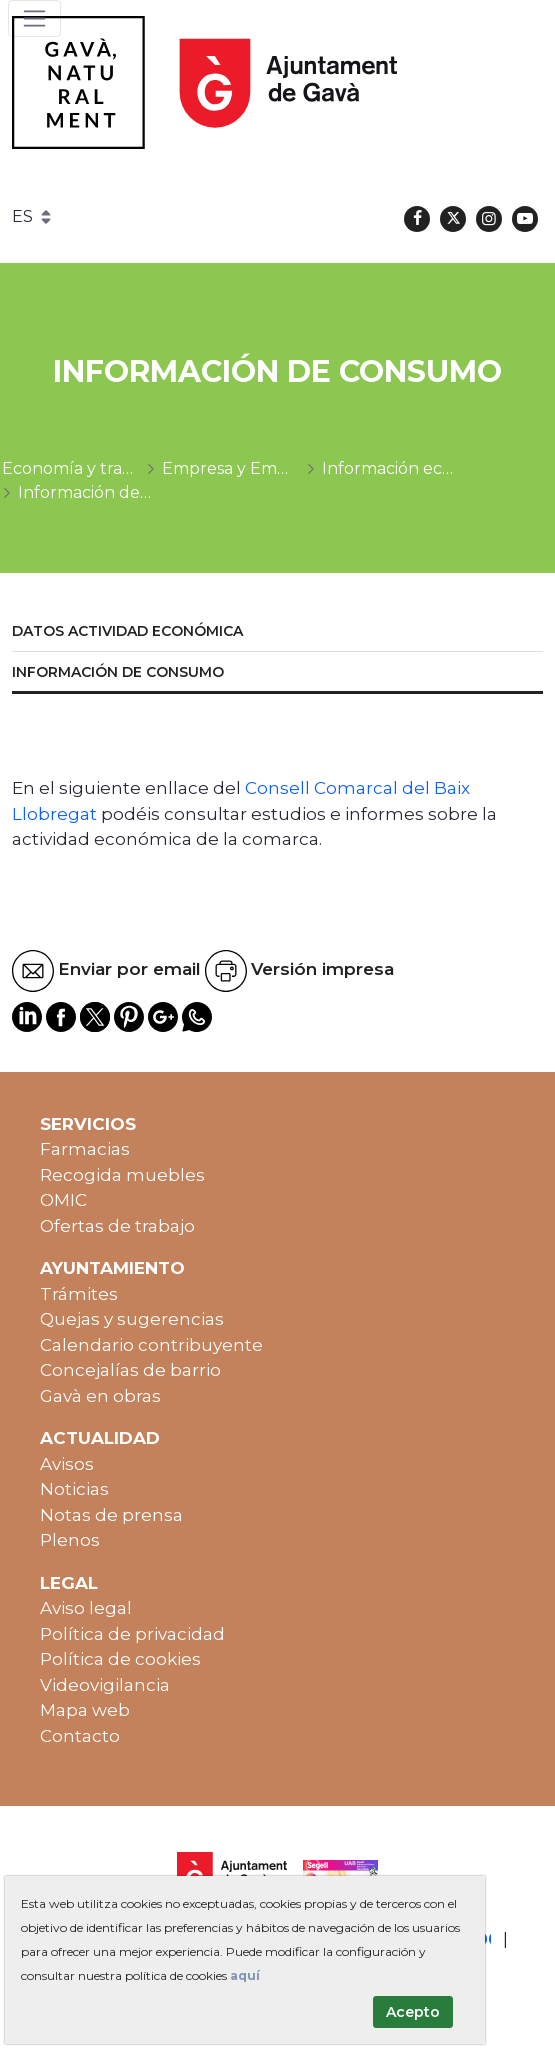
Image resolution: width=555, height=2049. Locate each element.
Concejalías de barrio (130, 1370)
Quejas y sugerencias (132, 1319)
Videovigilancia (105, 1685)
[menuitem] (277, 632)
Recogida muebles (122, 1175)
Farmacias (85, 1149)
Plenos (70, 1540)
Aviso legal (86, 1608)
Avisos (67, 1464)
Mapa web (85, 1710)
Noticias (74, 1489)
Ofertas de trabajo (117, 1226)
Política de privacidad (132, 1634)
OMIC (63, 1200)
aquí (245, 1975)
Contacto (80, 1736)
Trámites (79, 1294)
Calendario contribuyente (151, 1345)
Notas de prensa (111, 1515)
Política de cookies (120, 1659)
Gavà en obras (100, 1396)
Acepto (413, 2012)
